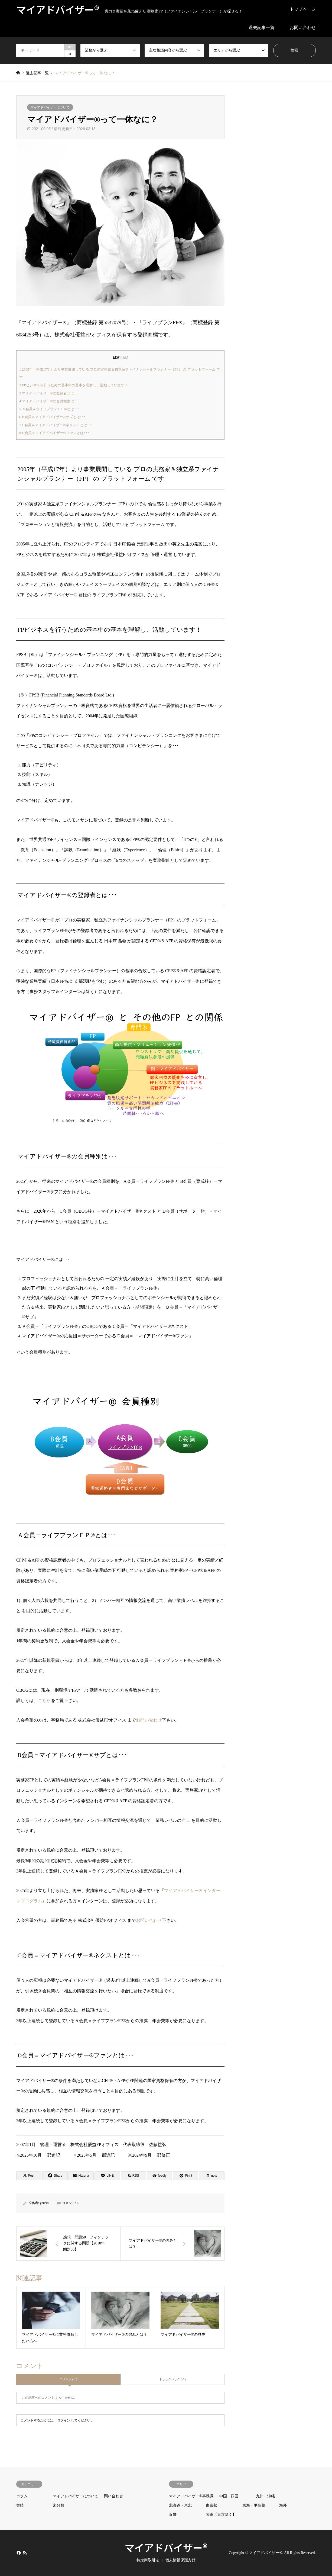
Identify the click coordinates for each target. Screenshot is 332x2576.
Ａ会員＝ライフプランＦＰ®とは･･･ (49, 409)
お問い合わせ (303, 27)
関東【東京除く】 (221, 2515)
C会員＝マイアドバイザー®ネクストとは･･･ (56, 425)
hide (124, 357)
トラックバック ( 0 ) (172, 2379)
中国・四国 (228, 2496)
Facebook (18, 2553)
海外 (283, 2505)
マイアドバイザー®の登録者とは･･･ (49, 393)
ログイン (63, 2420)
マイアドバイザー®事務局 (191, 2496)
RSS (25, 2553)
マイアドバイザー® (166, 2547)
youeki (44, 2203)
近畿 (173, 2515)
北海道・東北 (180, 2505)
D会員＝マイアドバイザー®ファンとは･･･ (54, 433)
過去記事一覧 (262, 27)
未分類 (58, 2505)
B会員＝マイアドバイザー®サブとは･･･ (52, 417)
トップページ (303, 9)
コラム (22, 2496)
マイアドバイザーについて (50, 107)
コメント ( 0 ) (68, 2379)
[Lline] (107, 2175)
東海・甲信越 (253, 2505)
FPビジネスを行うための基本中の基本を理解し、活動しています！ (73, 385)
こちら (44, 1700)
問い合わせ (113, 2496)
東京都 (211, 2505)
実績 (20, 2505)
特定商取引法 (147, 2560)
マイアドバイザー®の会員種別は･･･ (49, 401)
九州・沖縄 (265, 2496)
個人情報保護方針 (180, 2560)
